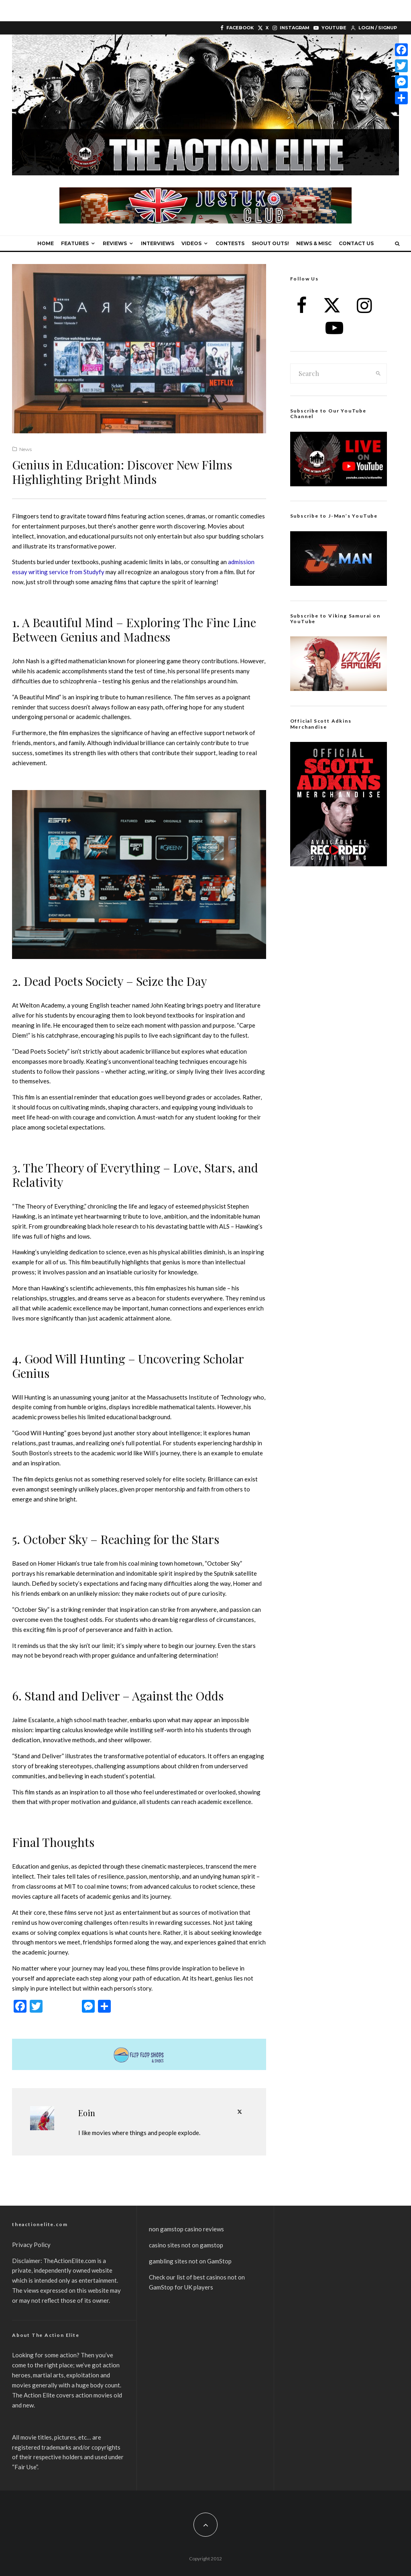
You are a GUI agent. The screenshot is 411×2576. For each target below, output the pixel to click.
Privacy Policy (31, 2244)
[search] (378, 373)
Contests (230, 243)
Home (45, 243)
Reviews (115, 243)
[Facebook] (237, 28)
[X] (263, 28)
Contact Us (356, 243)
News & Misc (314, 243)
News (25, 449)
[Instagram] (291, 28)
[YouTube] (329, 28)
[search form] (330, 373)
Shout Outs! (270, 243)
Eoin (86, 2112)
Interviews (157, 243)
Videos (191, 243)
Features (75, 243)
